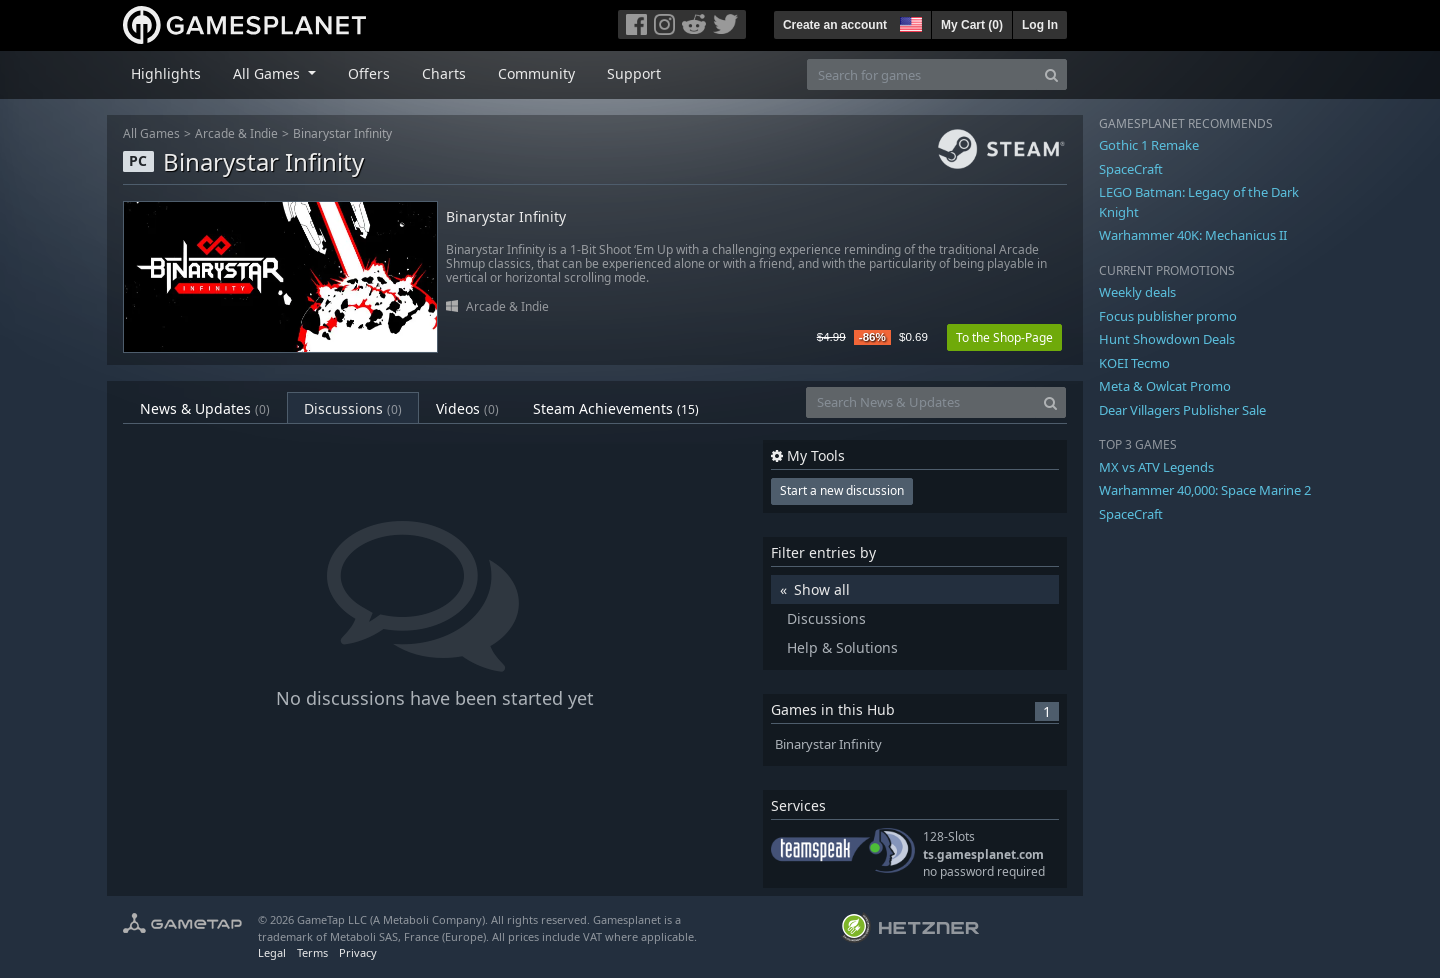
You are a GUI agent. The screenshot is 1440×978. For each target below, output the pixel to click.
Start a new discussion (842, 490)
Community (536, 73)
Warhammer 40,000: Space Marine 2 (1205, 490)
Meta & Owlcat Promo (1165, 386)
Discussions (353, 408)
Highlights (166, 73)
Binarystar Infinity (342, 133)
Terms (312, 952)
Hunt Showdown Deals (1167, 339)
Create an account (835, 25)
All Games (151, 133)
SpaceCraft (1131, 169)
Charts (444, 73)
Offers (369, 73)
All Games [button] (268, 73)
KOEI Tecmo (1134, 363)
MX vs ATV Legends (1156, 467)
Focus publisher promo (1168, 316)
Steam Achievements (616, 408)
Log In (1040, 25)
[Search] (1051, 74)
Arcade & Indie (236, 133)
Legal (272, 952)
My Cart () (972, 25)
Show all (822, 589)
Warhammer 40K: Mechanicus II (1193, 235)
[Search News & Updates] (921, 402)
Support (634, 73)
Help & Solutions (842, 647)
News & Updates (205, 408)
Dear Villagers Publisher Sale (1182, 410)
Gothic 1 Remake (1149, 145)
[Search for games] (922, 74)
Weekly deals (1137, 292)
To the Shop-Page (1004, 337)
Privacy (358, 952)
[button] (909, 22)
